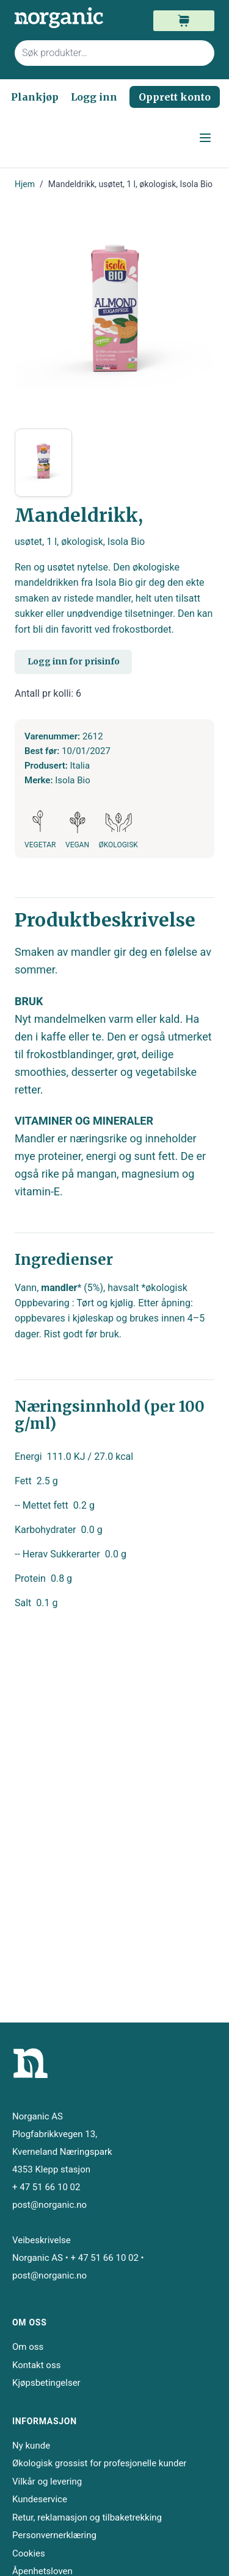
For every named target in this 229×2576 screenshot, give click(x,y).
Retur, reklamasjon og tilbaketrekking (87, 2517)
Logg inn (94, 97)
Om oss (27, 2346)
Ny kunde (31, 2445)
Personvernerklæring (54, 2535)
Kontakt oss (36, 2365)
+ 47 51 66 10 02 (46, 2187)
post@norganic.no (49, 2204)
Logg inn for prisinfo (73, 661)
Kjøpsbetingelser (46, 2382)
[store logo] (65, 18)
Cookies (28, 2553)
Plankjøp (35, 97)
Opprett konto (175, 97)
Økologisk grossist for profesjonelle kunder (99, 2463)
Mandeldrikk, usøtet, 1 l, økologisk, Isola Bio (130, 184)
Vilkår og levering (47, 2481)
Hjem (25, 184)
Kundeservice (39, 2499)
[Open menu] (205, 137)
